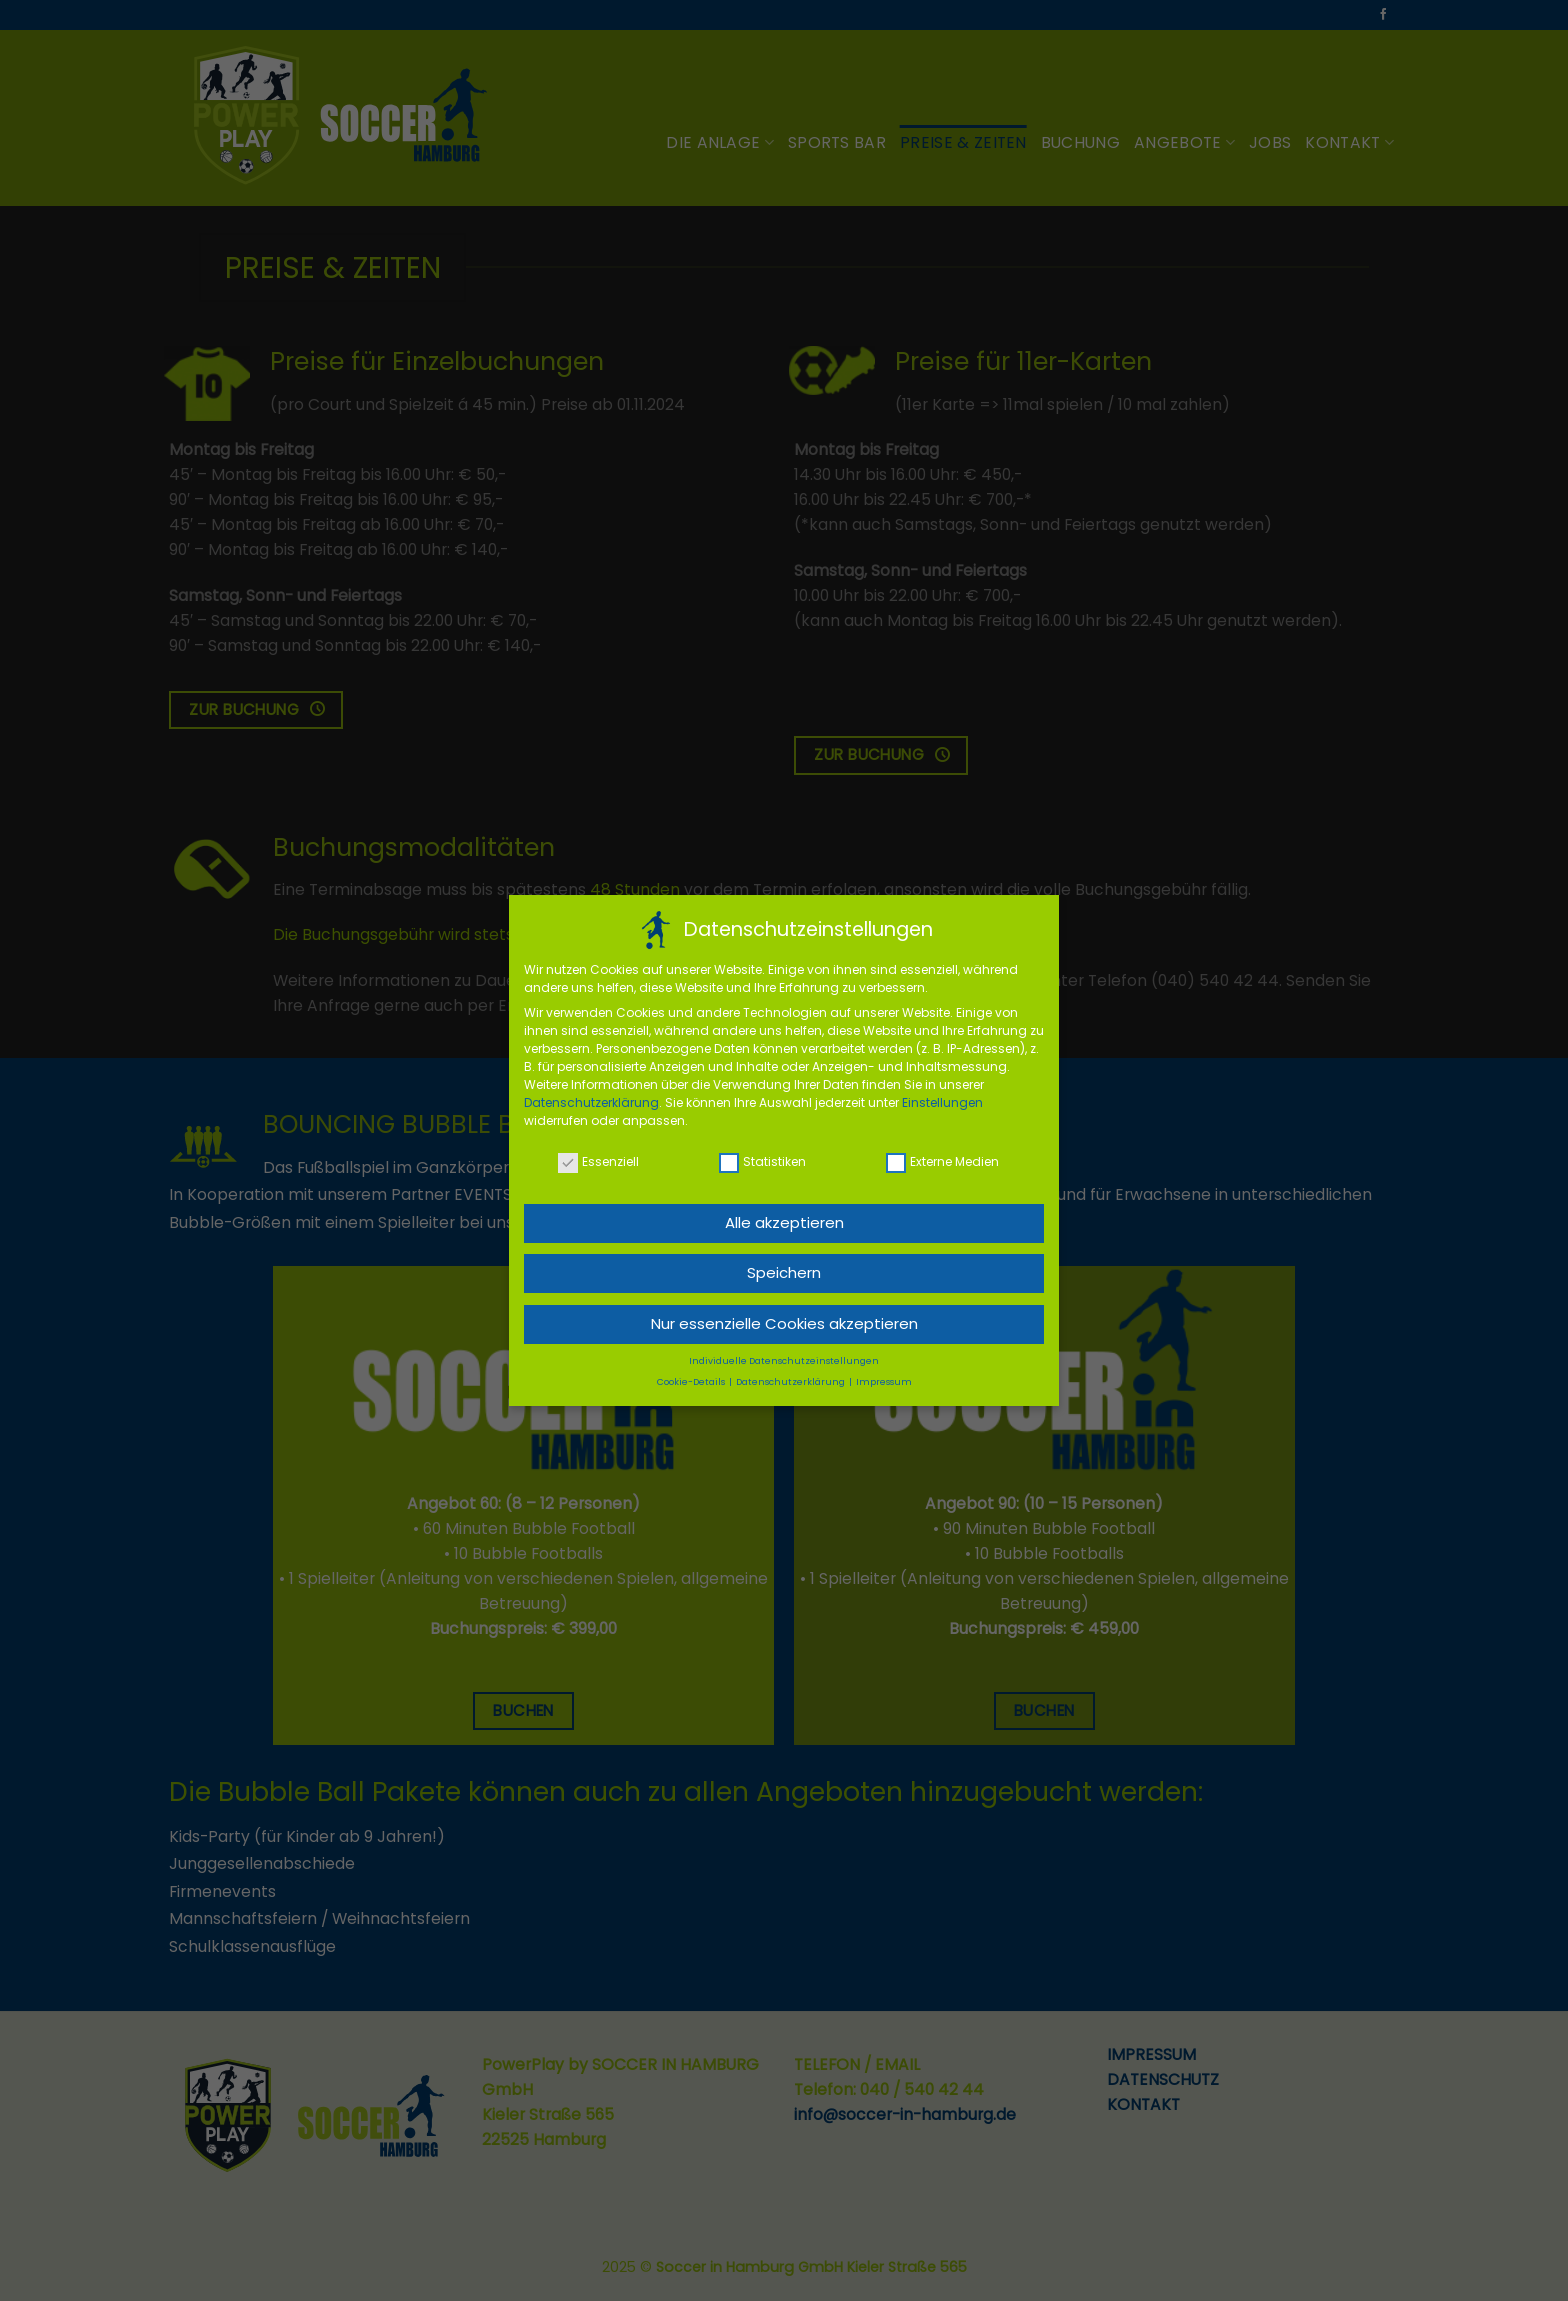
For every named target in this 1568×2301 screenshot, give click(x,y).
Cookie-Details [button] (692, 1377)
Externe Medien (942, 1156)
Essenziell (598, 1156)
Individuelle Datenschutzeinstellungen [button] (784, 1356)
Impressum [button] (884, 1377)
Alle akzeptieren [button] (784, 1217)
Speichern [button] (784, 1267)
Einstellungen (942, 1097)
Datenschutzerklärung (591, 1097)
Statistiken (762, 1156)
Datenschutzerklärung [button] (791, 1377)
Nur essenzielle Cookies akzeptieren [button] (784, 1318)
